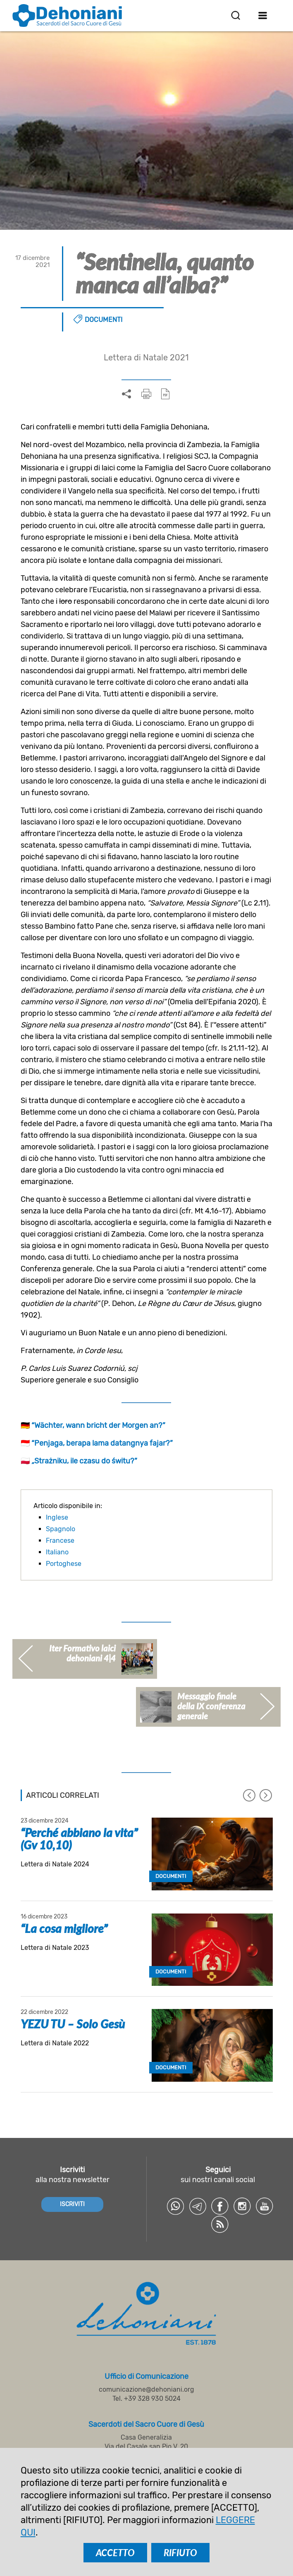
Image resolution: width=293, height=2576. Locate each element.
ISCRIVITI (72, 2204)
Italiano (57, 1552)
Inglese (57, 1517)
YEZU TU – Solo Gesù (73, 2024)
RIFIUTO (180, 2552)
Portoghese (63, 1564)
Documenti (103, 320)
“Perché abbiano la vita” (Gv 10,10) (79, 1838)
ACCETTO (115, 2552)
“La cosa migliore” (64, 1928)
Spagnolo (60, 1529)
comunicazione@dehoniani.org (146, 2389)
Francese (60, 1540)
